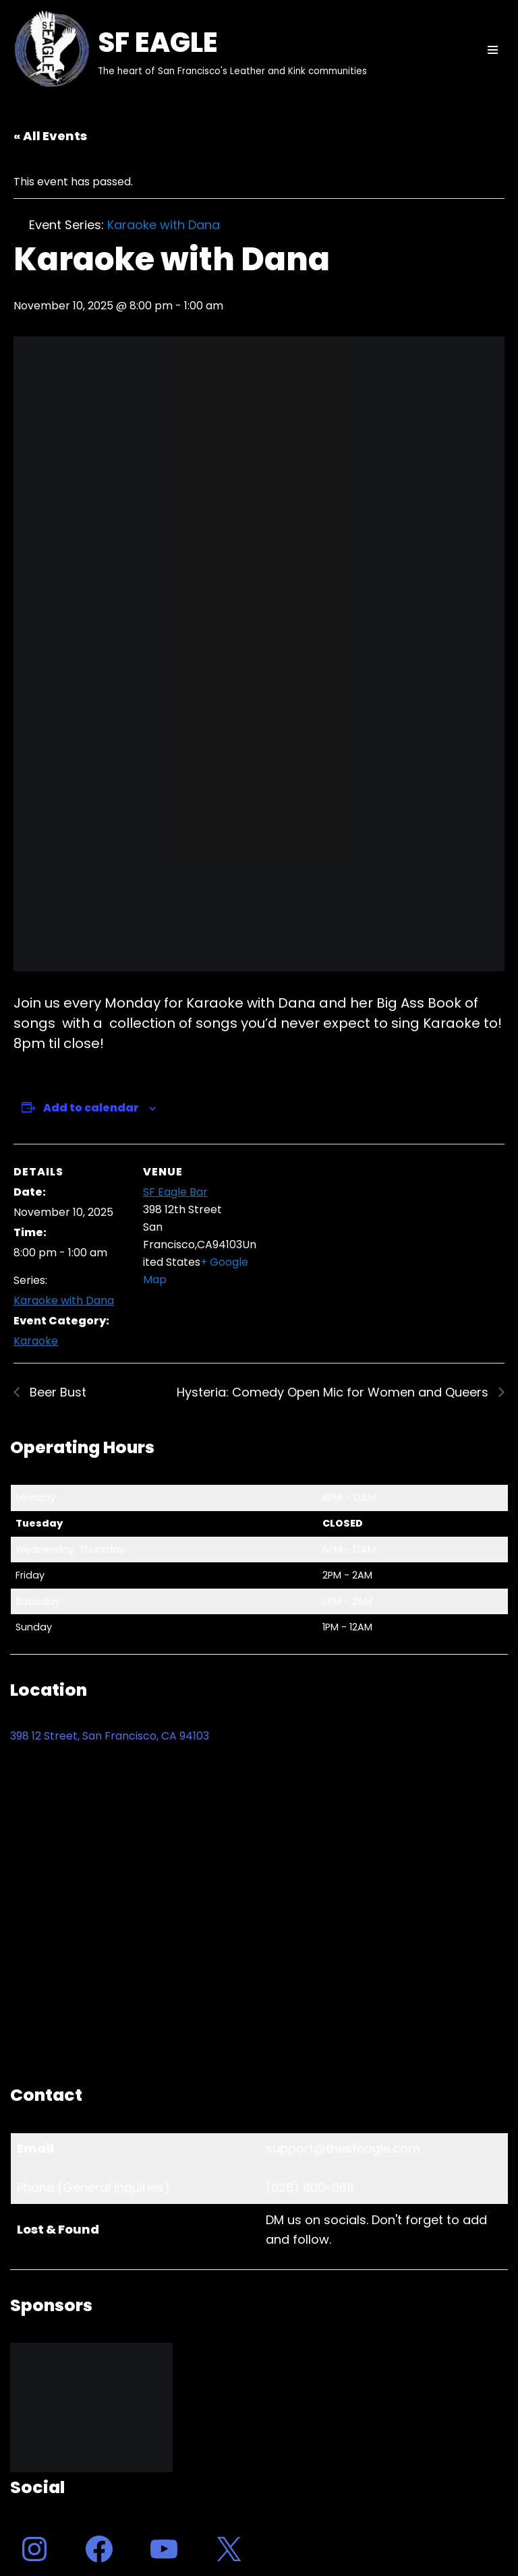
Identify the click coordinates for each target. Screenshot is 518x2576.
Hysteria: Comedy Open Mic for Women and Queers (334, 1392)
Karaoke (35, 1341)
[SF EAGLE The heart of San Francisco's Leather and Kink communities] (188, 49)
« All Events (50, 135)
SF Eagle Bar (175, 1192)
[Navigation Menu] (493, 50)
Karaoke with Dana (63, 1300)
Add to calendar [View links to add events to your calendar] (91, 1107)
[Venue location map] (343, 1237)
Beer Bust (56, 1392)
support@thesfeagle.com (343, 2148)
